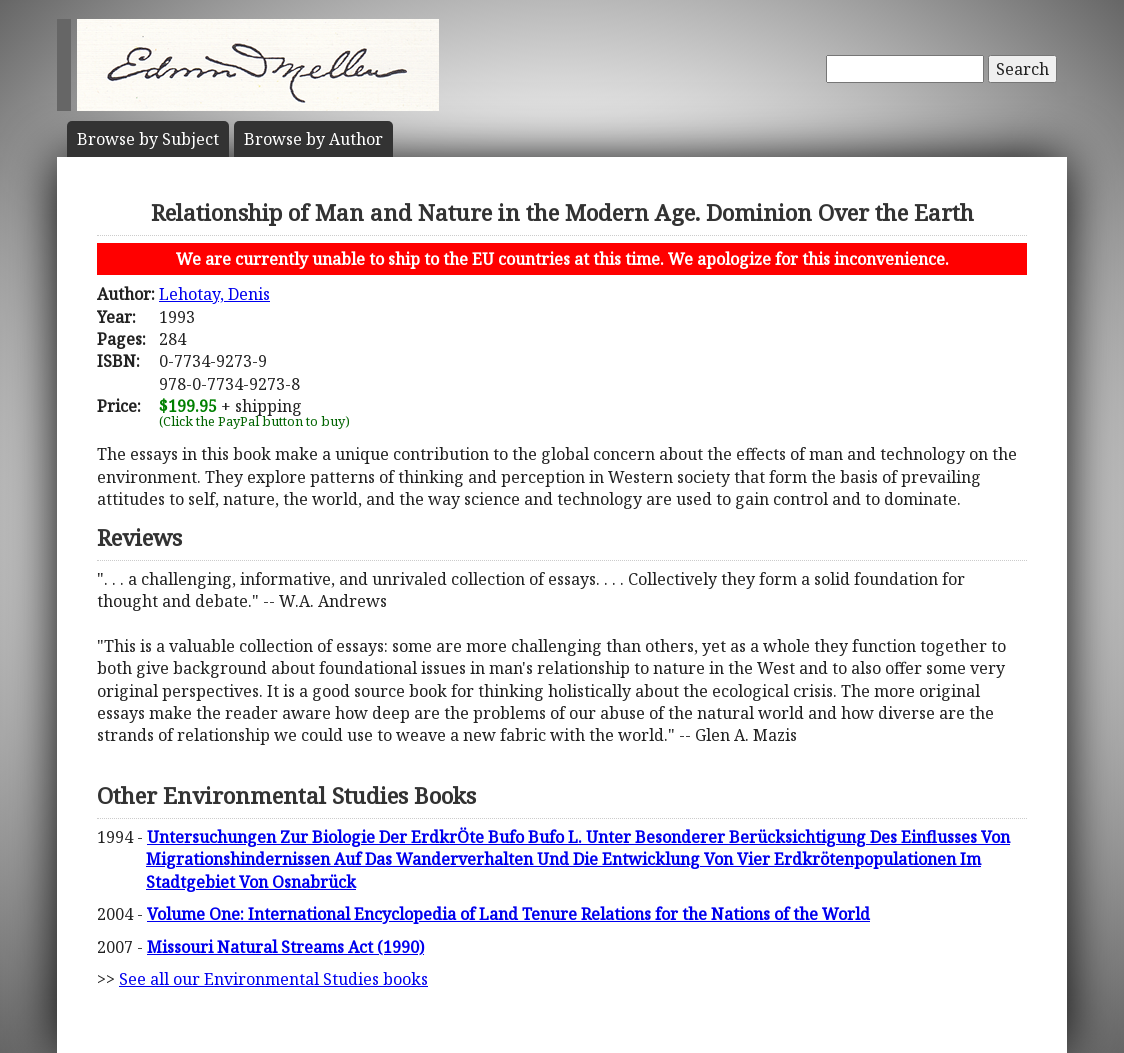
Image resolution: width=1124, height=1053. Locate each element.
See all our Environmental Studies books (273, 979)
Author (313, 139)
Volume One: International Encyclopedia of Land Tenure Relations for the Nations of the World (508, 914)
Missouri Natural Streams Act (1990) (285, 947)
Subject (148, 139)
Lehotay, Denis (214, 294)
